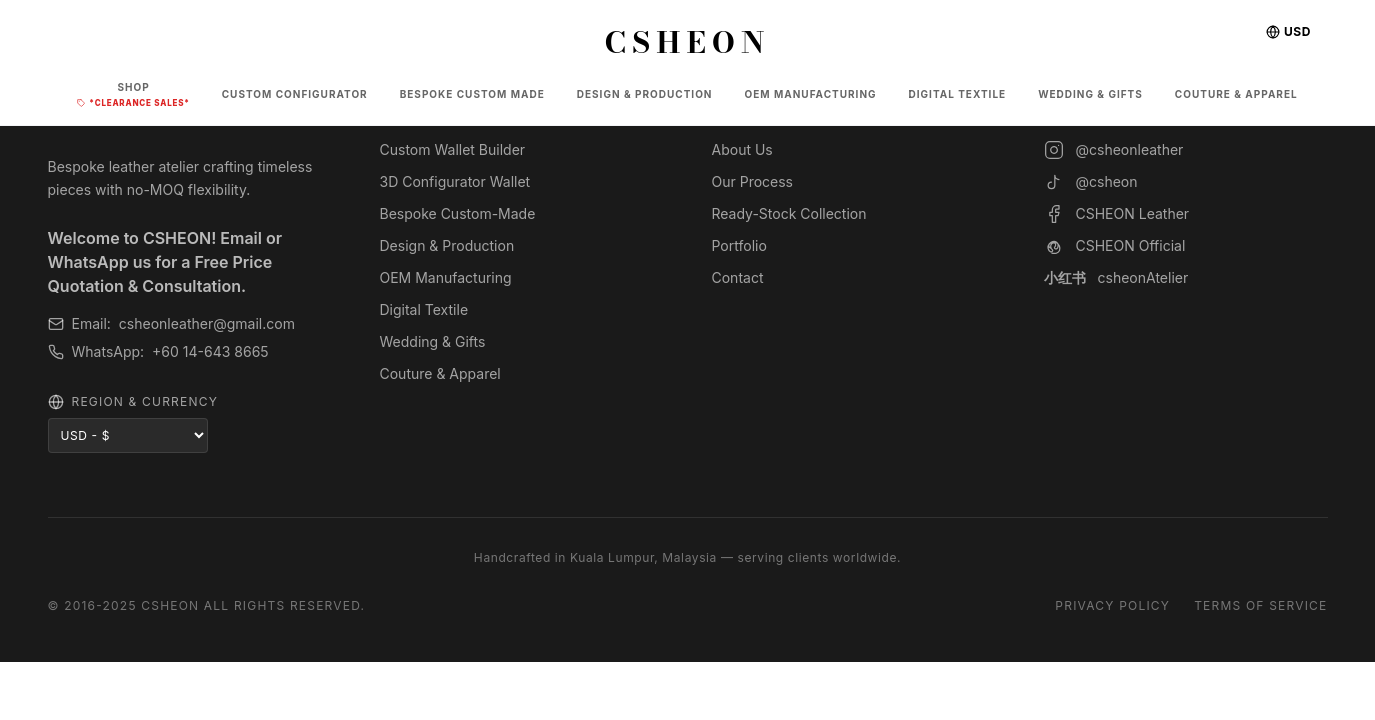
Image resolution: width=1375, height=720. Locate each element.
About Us (742, 149)
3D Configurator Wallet (455, 181)
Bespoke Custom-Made (458, 213)
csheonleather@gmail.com (207, 323)
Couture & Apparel (440, 373)
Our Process (753, 181)
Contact (738, 277)
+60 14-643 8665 (210, 351)
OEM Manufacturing (446, 277)
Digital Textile (424, 309)
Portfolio (739, 245)
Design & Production (447, 245)
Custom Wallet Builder (453, 149)
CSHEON (688, 42)
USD (1288, 31)
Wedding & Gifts (433, 341)
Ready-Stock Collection (789, 213)
